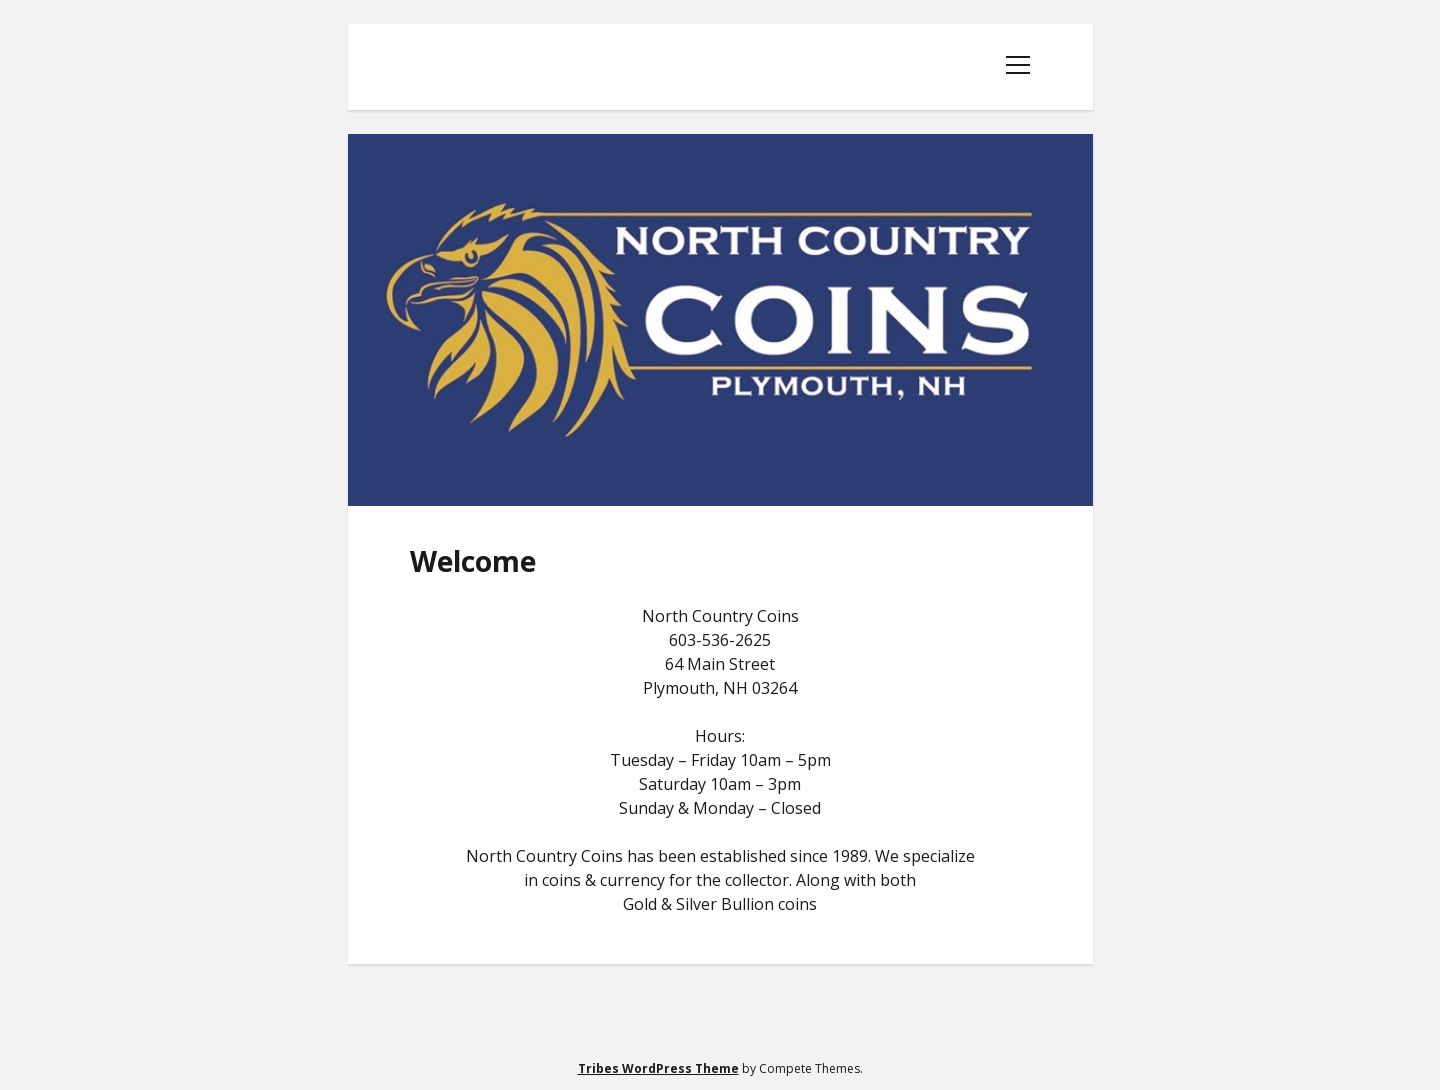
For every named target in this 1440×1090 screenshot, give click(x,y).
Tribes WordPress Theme (658, 1068)
